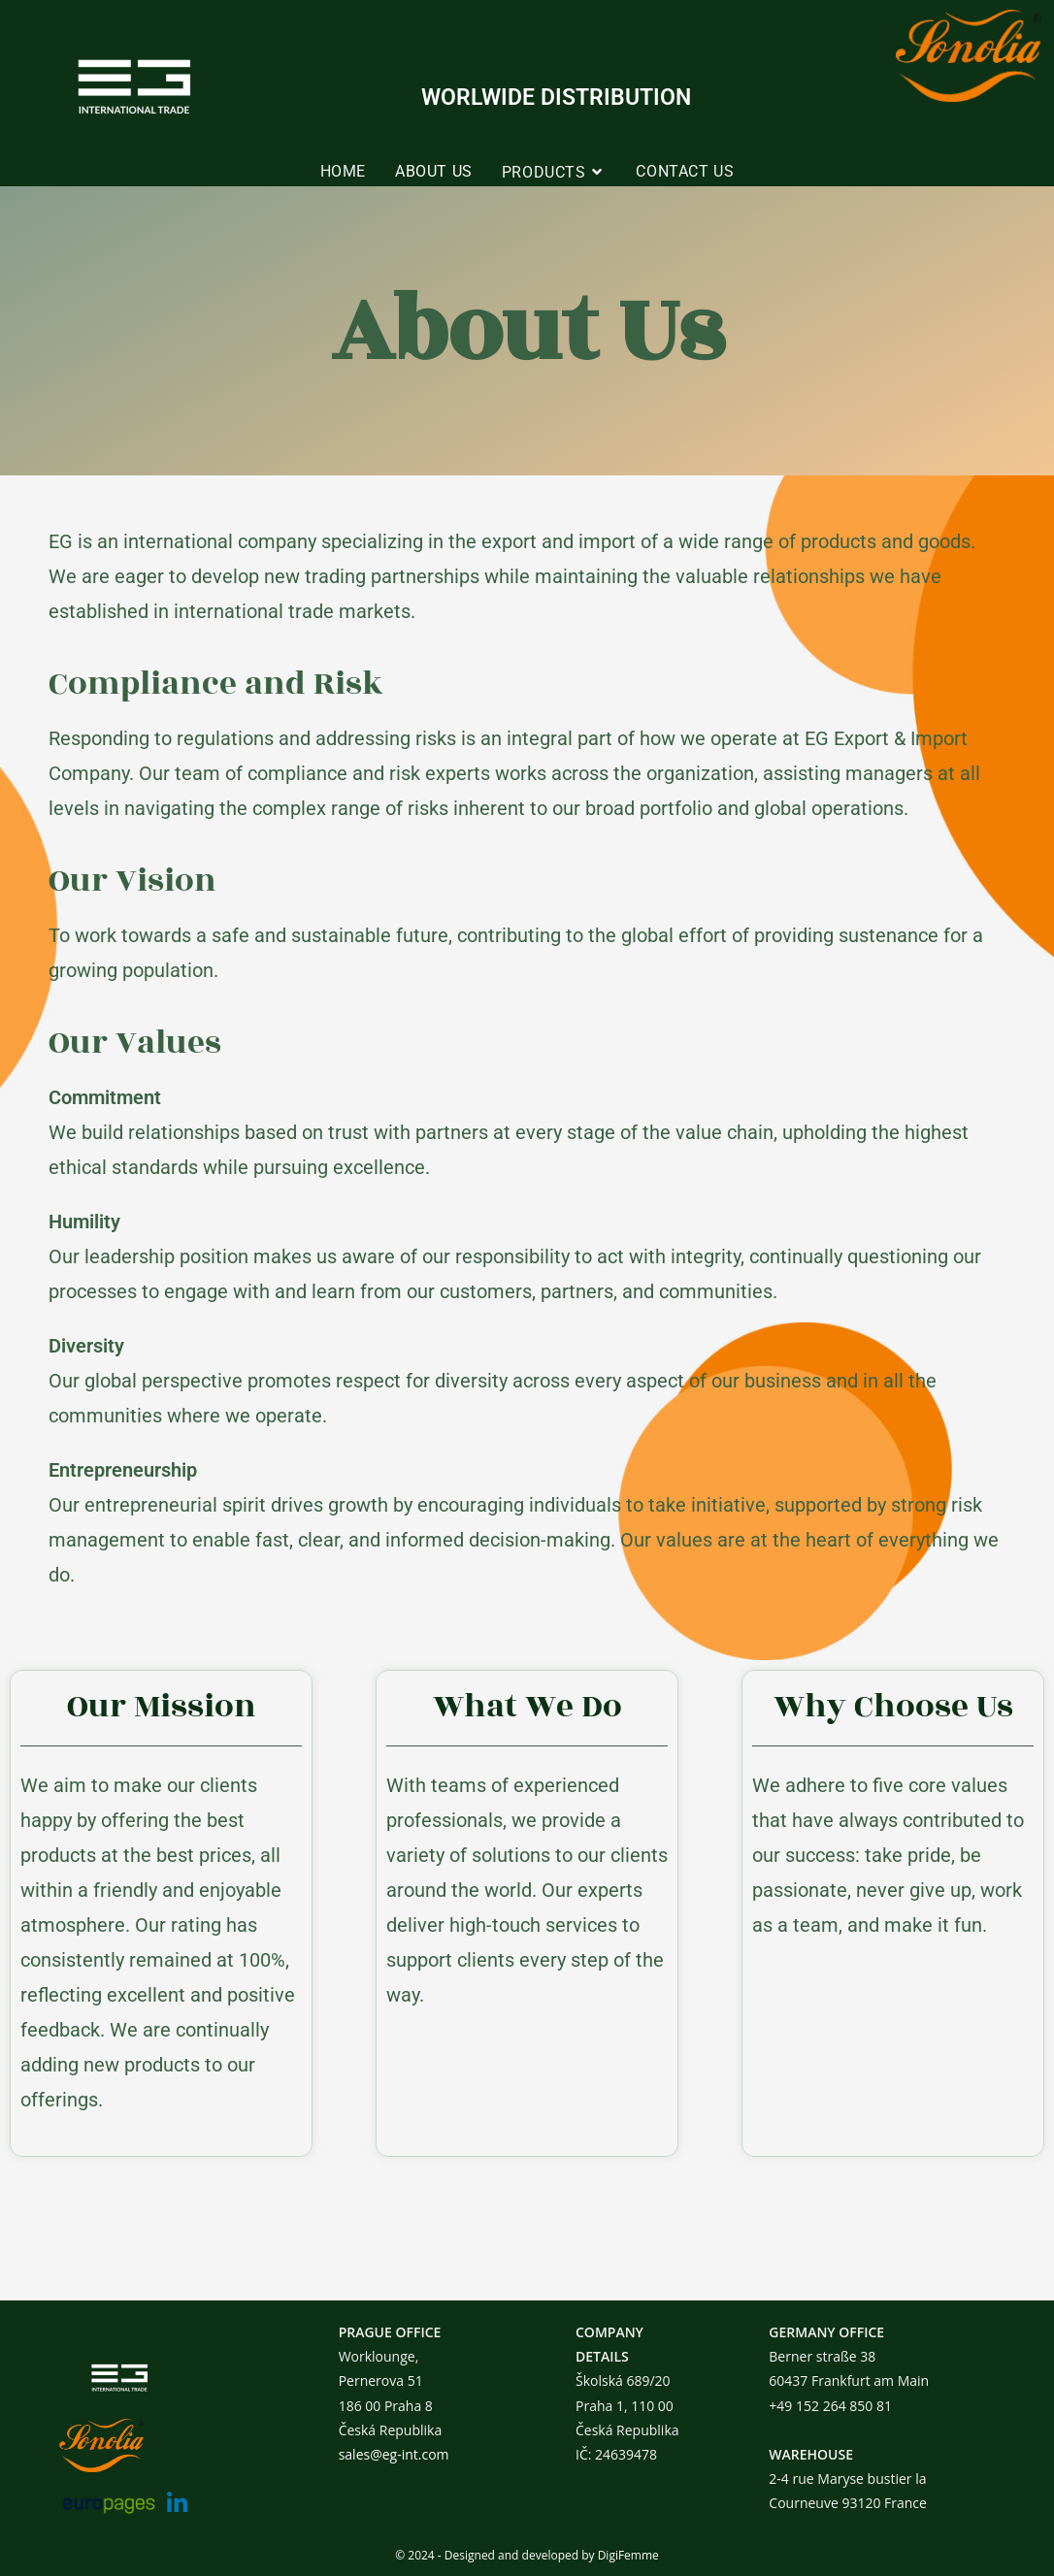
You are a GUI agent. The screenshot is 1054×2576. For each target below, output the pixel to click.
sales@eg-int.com (394, 2454)
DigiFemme (628, 2555)
